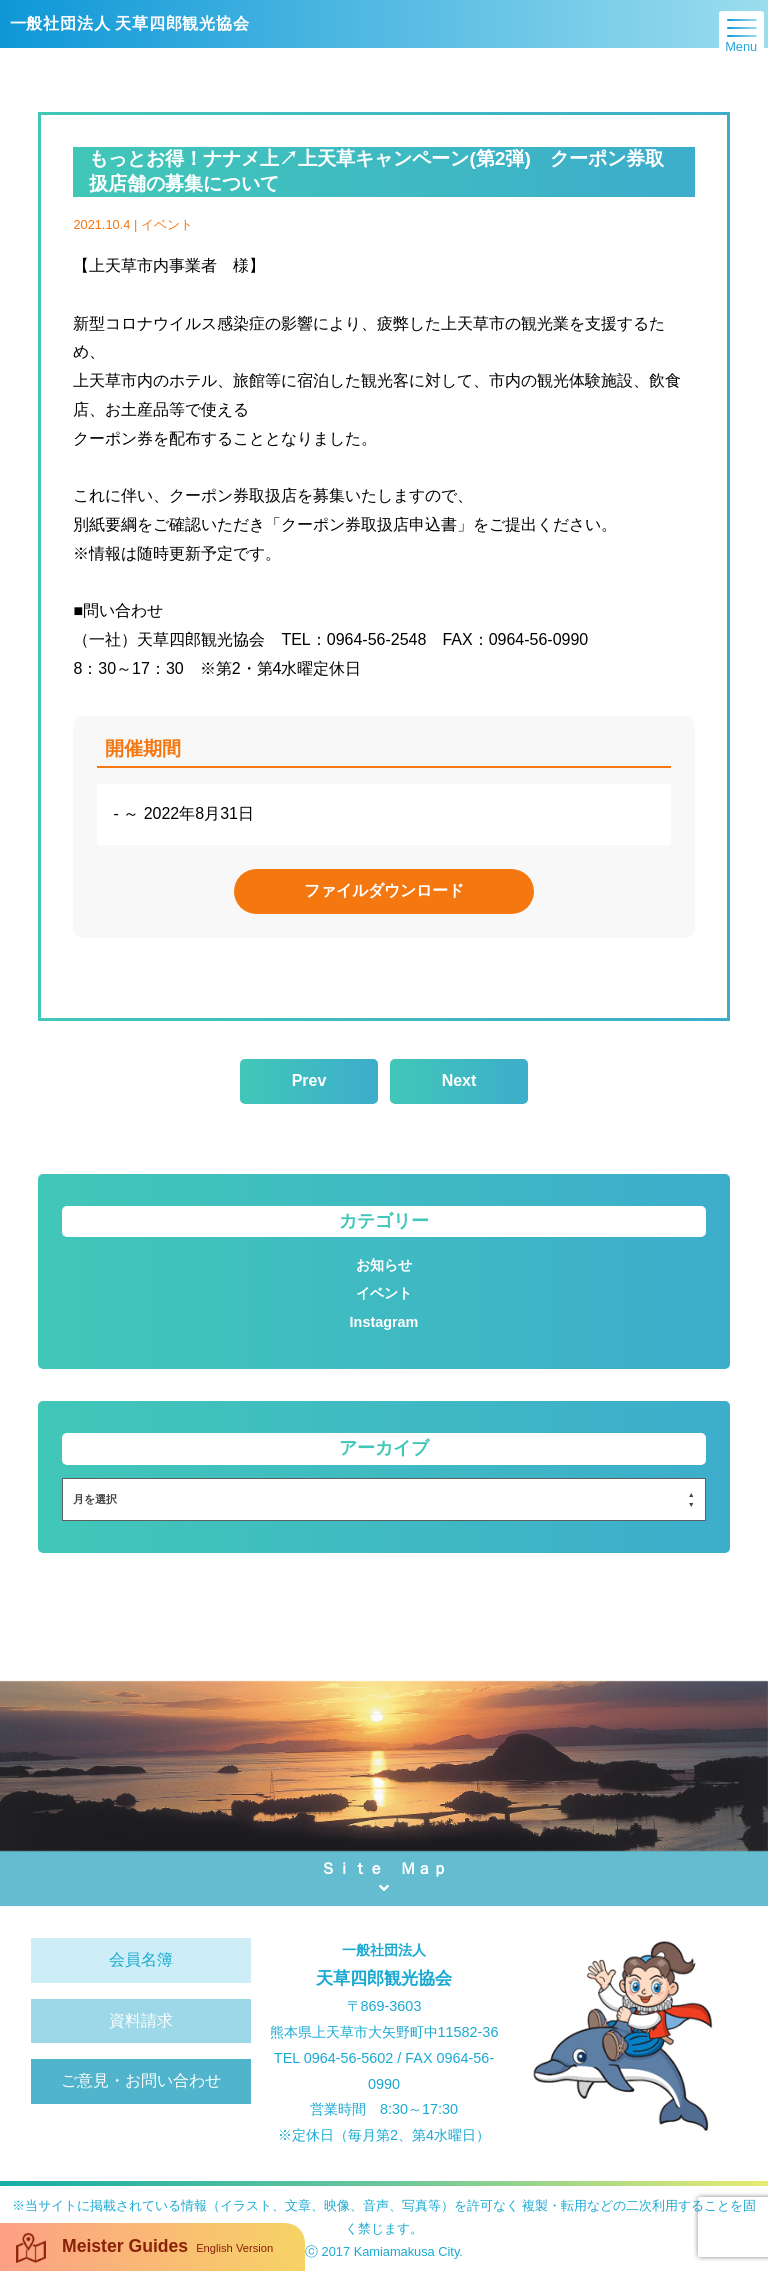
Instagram (384, 1322)
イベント (384, 1293)
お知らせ (384, 1265)
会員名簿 (141, 1959)
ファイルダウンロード (384, 890)
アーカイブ (384, 1448)
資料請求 (141, 2020)
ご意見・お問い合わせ (141, 2080)
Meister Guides (144, 2248)
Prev (309, 1080)
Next (459, 1080)
